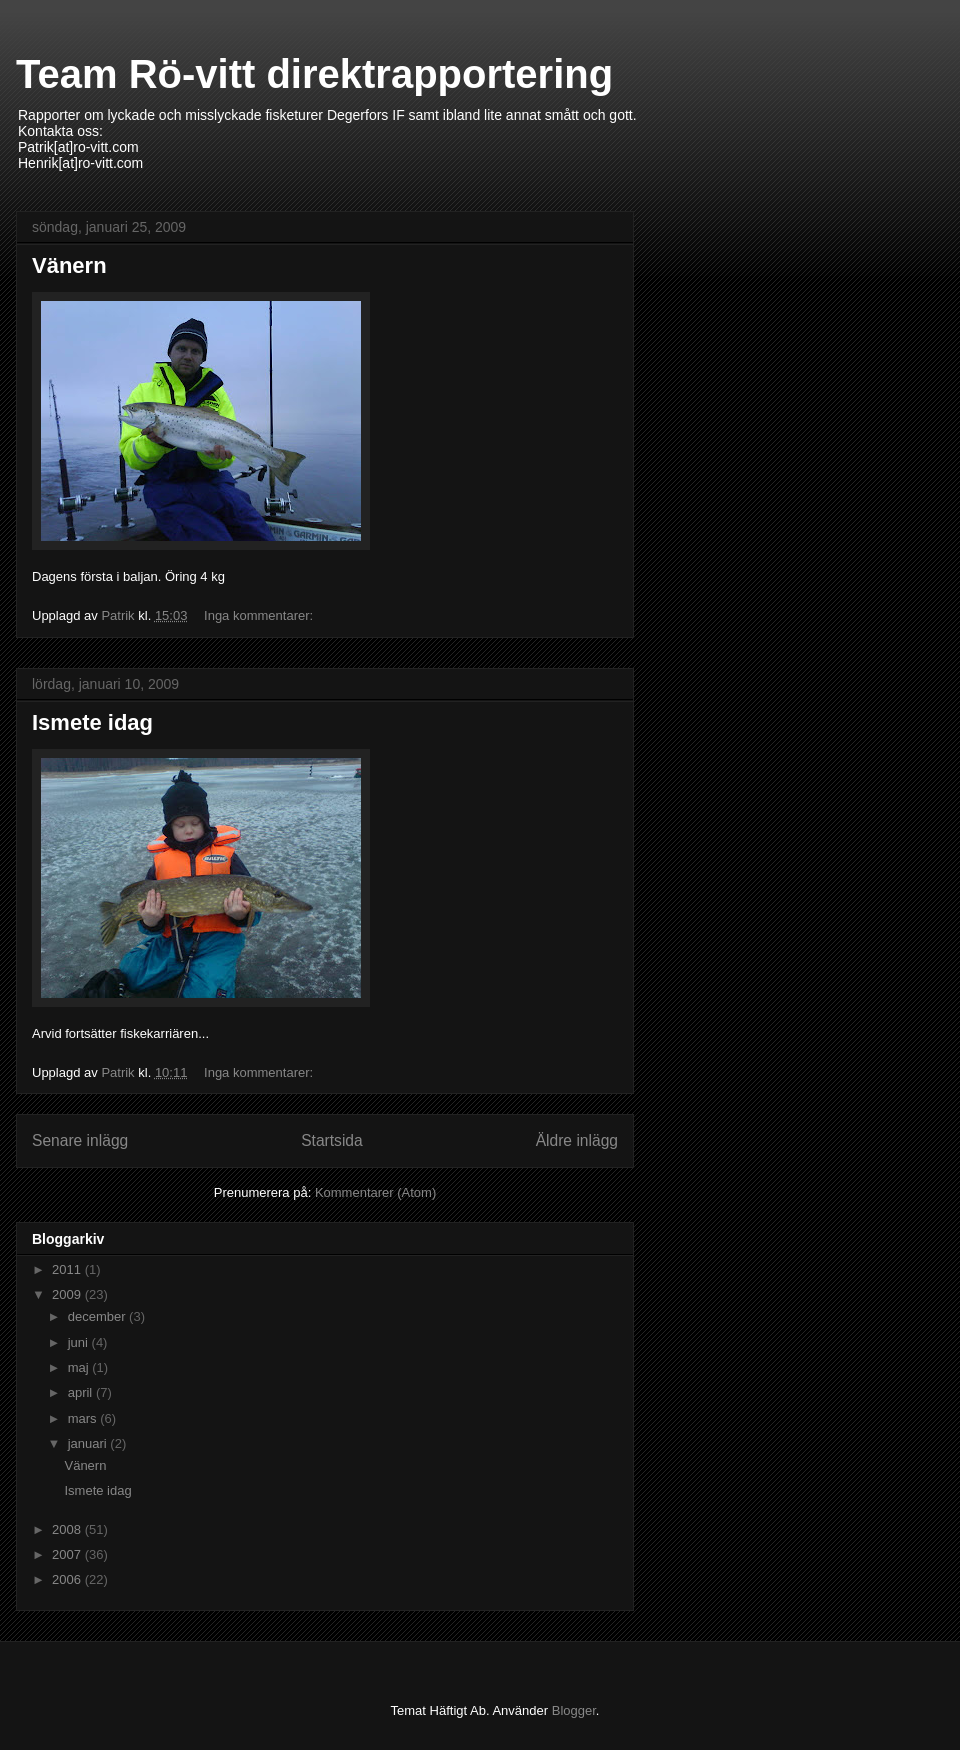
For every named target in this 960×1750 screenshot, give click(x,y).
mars (84, 1418)
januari (89, 1443)
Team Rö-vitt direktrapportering (314, 74)
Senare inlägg (80, 1140)
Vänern (69, 265)
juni (80, 1342)
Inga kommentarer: (260, 615)
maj (80, 1367)
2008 (68, 1529)
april (82, 1392)
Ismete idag (92, 722)
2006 (68, 1579)
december (98, 1316)
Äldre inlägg (577, 1140)
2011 (68, 1269)
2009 (68, 1294)
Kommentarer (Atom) (375, 1192)
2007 (68, 1554)
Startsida (332, 1140)
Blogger (574, 1710)
